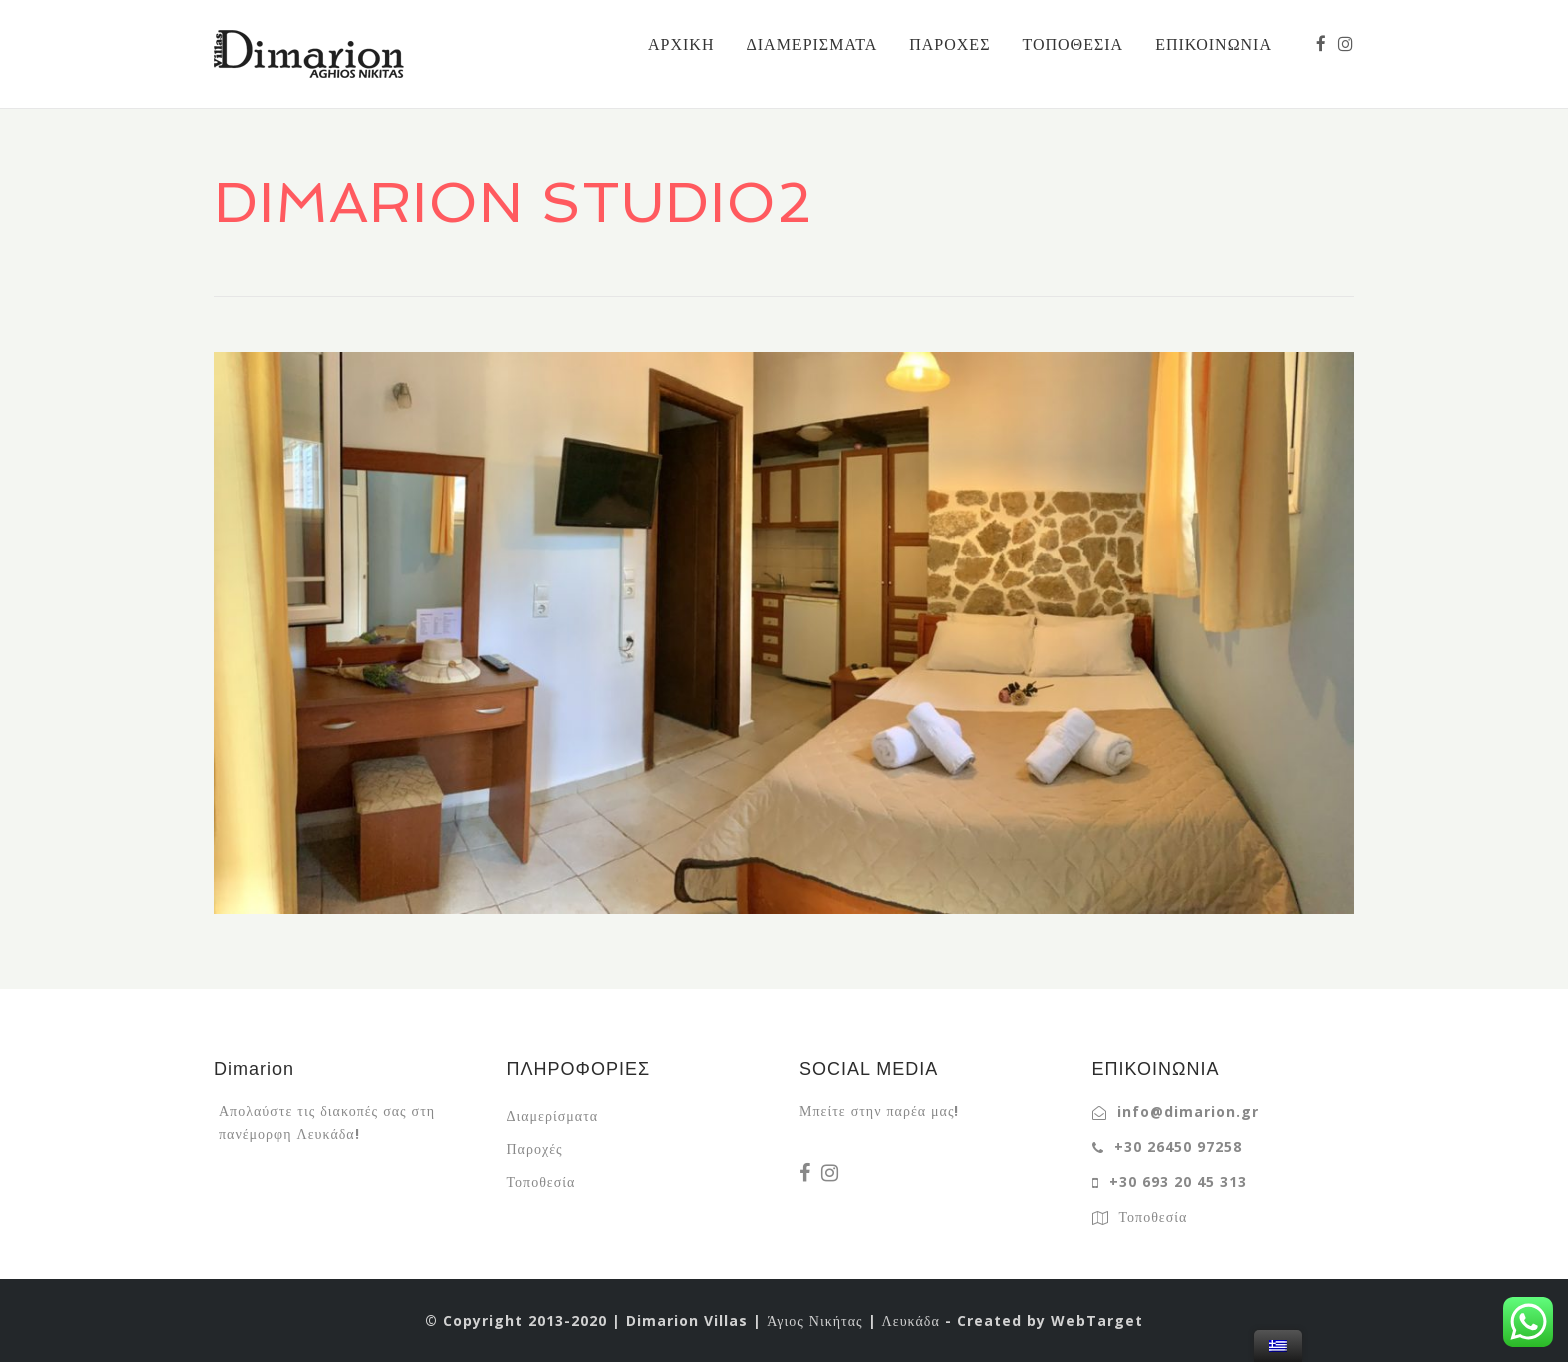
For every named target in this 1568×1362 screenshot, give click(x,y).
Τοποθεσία (541, 1181)
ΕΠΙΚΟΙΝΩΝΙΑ (1213, 44)
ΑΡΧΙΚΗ (681, 44)
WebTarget (1097, 1320)
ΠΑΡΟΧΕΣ (949, 44)
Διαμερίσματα (553, 1115)
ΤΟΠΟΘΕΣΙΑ (1072, 44)
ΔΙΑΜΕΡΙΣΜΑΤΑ (811, 44)
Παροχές (535, 1148)
